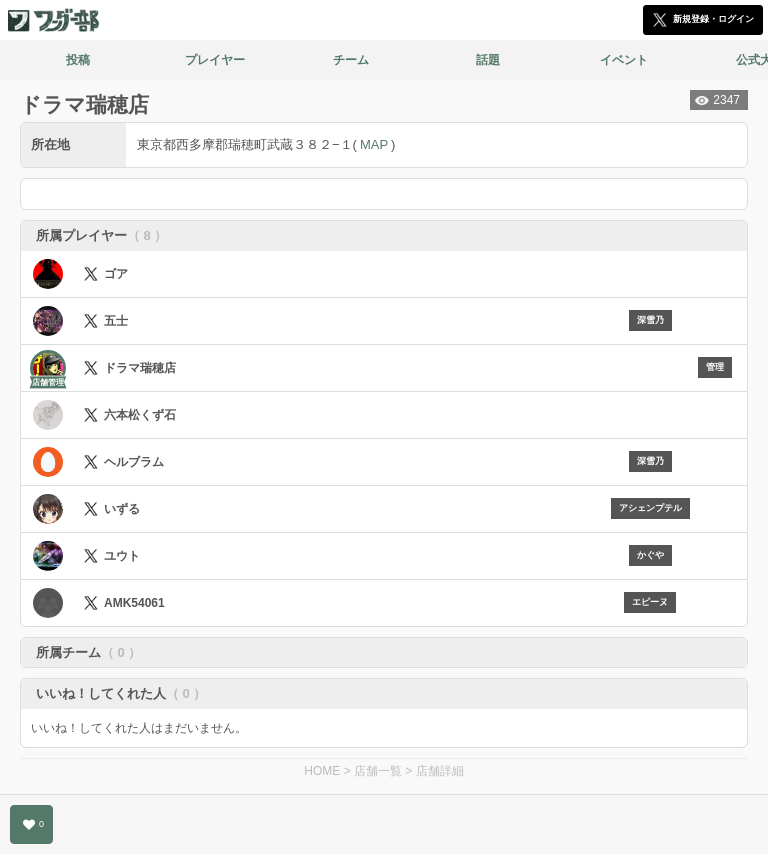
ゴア (116, 274)
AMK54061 (134, 603)
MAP (374, 144)
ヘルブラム (134, 462)
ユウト (122, 556)
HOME (322, 771)
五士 (116, 321)
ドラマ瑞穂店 (140, 368)
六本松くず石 (140, 415)
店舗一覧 (378, 771)
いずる (122, 509)
